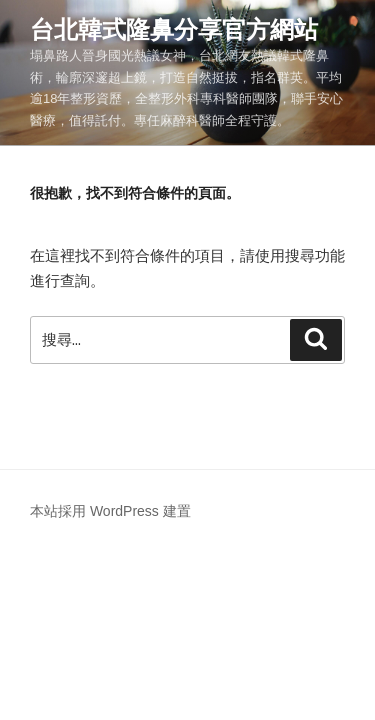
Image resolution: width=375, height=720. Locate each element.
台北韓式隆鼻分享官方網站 (174, 29)
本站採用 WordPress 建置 (110, 511)
